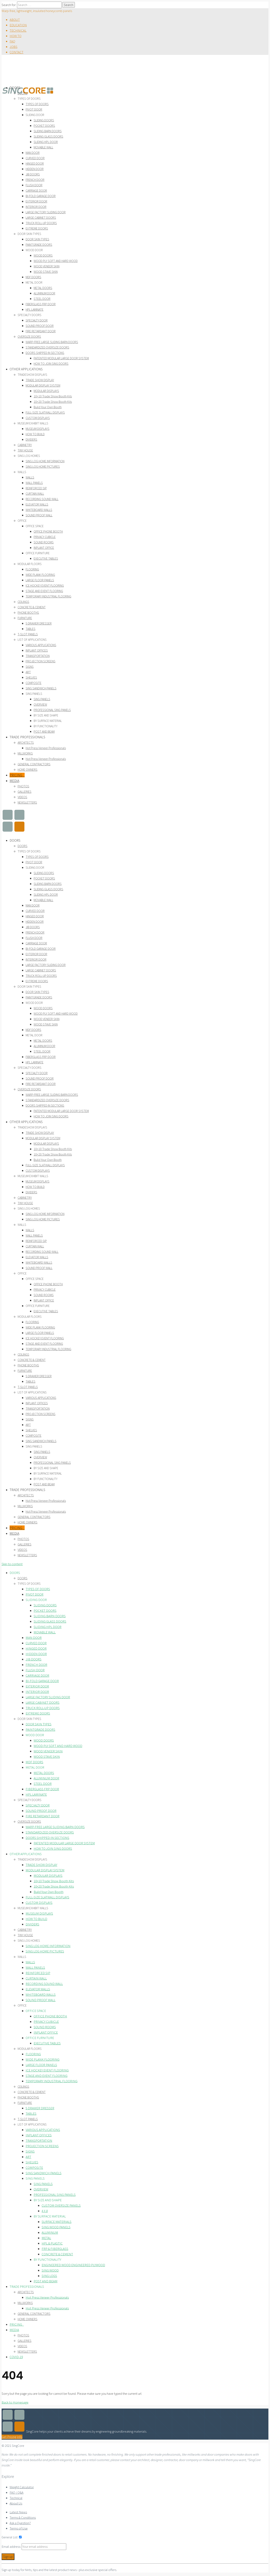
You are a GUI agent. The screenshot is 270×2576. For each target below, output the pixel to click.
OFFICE (22, 2005)
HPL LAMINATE (36, 1794)
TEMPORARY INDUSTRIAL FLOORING (51, 2081)
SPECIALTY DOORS (29, 1800)
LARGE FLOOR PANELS (41, 2065)
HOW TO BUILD (36, 1919)
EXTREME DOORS (38, 1713)
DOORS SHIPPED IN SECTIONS (47, 1838)
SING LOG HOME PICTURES (45, 1951)
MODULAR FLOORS (30, 2049)
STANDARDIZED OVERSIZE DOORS (50, 1832)
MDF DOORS (34, 1762)
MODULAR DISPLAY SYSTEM (45, 1870)
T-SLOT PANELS (28, 2119)
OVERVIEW (41, 2189)
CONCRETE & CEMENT (32, 2092)
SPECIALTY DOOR (38, 1805)
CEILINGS (23, 2086)
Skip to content (12, 1564)
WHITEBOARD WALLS (41, 1994)
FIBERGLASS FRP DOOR (42, 1789)
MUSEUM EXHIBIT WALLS (33, 1908)
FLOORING (33, 2054)
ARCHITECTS (26, 2292)
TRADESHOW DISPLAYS (32, 1859)
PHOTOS (23, 2335)
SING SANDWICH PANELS (43, 2173)
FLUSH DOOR (35, 1670)
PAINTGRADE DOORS (40, 1729)
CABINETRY (25, 1930)
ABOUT (15, 19)
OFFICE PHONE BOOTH (50, 2016)
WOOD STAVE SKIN (47, 1756)
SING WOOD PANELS (56, 2227)
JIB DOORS (33, 1659)
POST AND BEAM (45, 2281)
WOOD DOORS (44, 1740)
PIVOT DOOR (34, 1594)
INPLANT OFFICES (39, 2135)
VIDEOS (22, 2346)
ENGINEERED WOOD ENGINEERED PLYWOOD (73, 2265)
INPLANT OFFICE (46, 2032)
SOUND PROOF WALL (40, 2000)
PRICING (17, 2324)
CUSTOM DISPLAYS (39, 1902)
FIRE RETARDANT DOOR (42, 1816)
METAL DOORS (44, 1773)
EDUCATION (18, 25)
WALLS (22, 1957)
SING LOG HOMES (29, 1940)
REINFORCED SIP (38, 1973)
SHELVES (32, 2162)
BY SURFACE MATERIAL (50, 2216)
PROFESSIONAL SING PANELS (55, 2194)
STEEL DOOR (43, 1783)
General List (10, 2537)
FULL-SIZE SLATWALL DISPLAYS (47, 1897)
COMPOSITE (34, 2167)
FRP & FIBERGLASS (55, 2249)
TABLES (31, 2113)
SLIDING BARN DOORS (50, 1616)
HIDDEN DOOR (36, 1654)
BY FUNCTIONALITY (47, 2259)
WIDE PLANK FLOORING (42, 2059)
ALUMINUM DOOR (46, 1778)
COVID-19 (16, 2357)
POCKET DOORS (45, 1610)
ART (28, 2157)
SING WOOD (50, 2270)
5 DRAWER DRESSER (40, 2108)
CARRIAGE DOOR (37, 1675)
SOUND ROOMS (45, 2027)
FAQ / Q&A (16, 2492)
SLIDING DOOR (36, 1600)
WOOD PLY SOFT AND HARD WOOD (58, 1746)
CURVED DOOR (36, 1643)
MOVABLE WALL (45, 1632)
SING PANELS (35, 2178)
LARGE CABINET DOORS (42, 1702)
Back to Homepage (15, 2402)
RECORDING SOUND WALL (44, 1984)
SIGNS (30, 2151)
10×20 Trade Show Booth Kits (54, 1886)
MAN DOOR (34, 1637)
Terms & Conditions (23, 2517)
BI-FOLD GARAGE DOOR (42, 1681)
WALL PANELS (35, 1967)
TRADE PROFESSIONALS (27, 2286)
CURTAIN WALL (36, 1978)
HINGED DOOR (36, 1648)
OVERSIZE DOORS (29, 1821)
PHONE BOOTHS (28, 2097)
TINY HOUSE (25, 1935)
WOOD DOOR (35, 1735)
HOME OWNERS (27, 2319)
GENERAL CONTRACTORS (34, 2314)
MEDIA (14, 2330)
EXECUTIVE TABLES (47, 2043)
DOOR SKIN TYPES (29, 1719)
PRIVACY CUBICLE (46, 2021)
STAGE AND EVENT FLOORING (46, 2075)
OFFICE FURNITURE (40, 2038)
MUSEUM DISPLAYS (39, 1913)
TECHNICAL (18, 30)
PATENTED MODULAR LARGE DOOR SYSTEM (64, 1843)
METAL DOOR (35, 1767)
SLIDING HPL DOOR (47, 1627)
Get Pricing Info (12, 2437)
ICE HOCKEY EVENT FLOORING (47, 2070)
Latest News (18, 2512)
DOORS (15, 1573)
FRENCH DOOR (36, 1664)
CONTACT (16, 52)
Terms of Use (19, 2528)
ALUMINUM (50, 2232)
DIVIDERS (32, 1924)
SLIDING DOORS (45, 1605)
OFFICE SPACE (36, 2011)
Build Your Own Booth (48, 1892)
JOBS (13, 46)
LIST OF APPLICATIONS (32, 2124)
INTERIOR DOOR (37, 1691)
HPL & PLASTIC (52, 2243)
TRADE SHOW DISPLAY (41, 1865)
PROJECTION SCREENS (42, 2146)
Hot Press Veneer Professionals (47, 2297)
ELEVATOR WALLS (38, 1989)
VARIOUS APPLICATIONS (43, 2130)
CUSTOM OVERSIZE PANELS (61, 2205)
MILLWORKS (25, 2303)
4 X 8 (45, 2211)
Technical (16, 2498)
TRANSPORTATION (39, 2140)
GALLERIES (24, 2341)
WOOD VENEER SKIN (48, 1751)
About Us (16, 2503)
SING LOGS (49, 2276)
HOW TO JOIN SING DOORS (53, 1848)
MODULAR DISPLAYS (48, 1875)
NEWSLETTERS (27, 2351)
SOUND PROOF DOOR (41, 1810)
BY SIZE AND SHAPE (48, 2200)
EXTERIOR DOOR (37, 1686)
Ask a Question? (20, 2523)
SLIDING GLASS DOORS (50, 1621)
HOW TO (15, 36)
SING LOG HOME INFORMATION (48, 1946)
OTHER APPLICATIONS (26, 1854)
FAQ (12, 41)
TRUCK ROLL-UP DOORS (43, 1708)
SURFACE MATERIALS (56, 2221)
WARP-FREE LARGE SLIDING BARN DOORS (55, 1827)
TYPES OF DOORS (29, 1584)
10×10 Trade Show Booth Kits (54, 1881)
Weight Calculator (22, 2487)
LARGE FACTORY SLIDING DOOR (48, 1697)
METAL (46, 2238)
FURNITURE (25, 2103)
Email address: (12, 2546)
